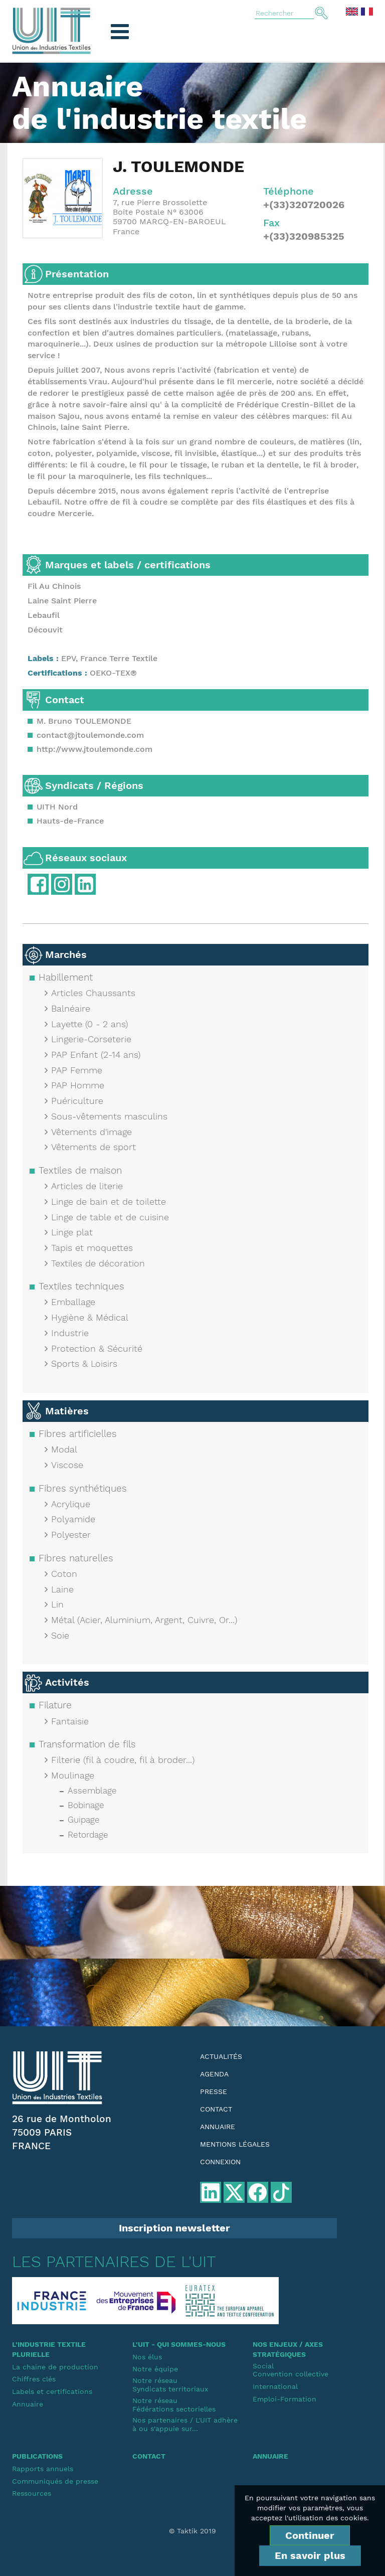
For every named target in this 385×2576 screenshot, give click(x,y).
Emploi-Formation (284, 2399)
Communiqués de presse (55, 2481)
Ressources (31, 2493)
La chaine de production (55, 2367)
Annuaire (217, 2127)
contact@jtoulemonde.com (90, 735)
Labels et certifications (52, 2391)
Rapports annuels (42, 2469)
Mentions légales (235, 2144)
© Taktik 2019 (192, 2531)
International (275, 2386)
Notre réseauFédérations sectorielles (174, 2404)
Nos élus (147, 2357)
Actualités (221, 2056)
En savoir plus (310, 2555)
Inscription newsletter (174, 2228)
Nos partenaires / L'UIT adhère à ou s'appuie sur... (185, 2424)
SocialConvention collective (290, 2370)
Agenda (214, 2074)
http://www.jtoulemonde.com (94, 749)
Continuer (309, 2535)
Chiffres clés (34, 2379)
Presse (213, 2091)
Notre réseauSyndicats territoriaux (170, 2384)
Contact (216, 2109)
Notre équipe (155, 2369)
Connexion (220, 2162)
